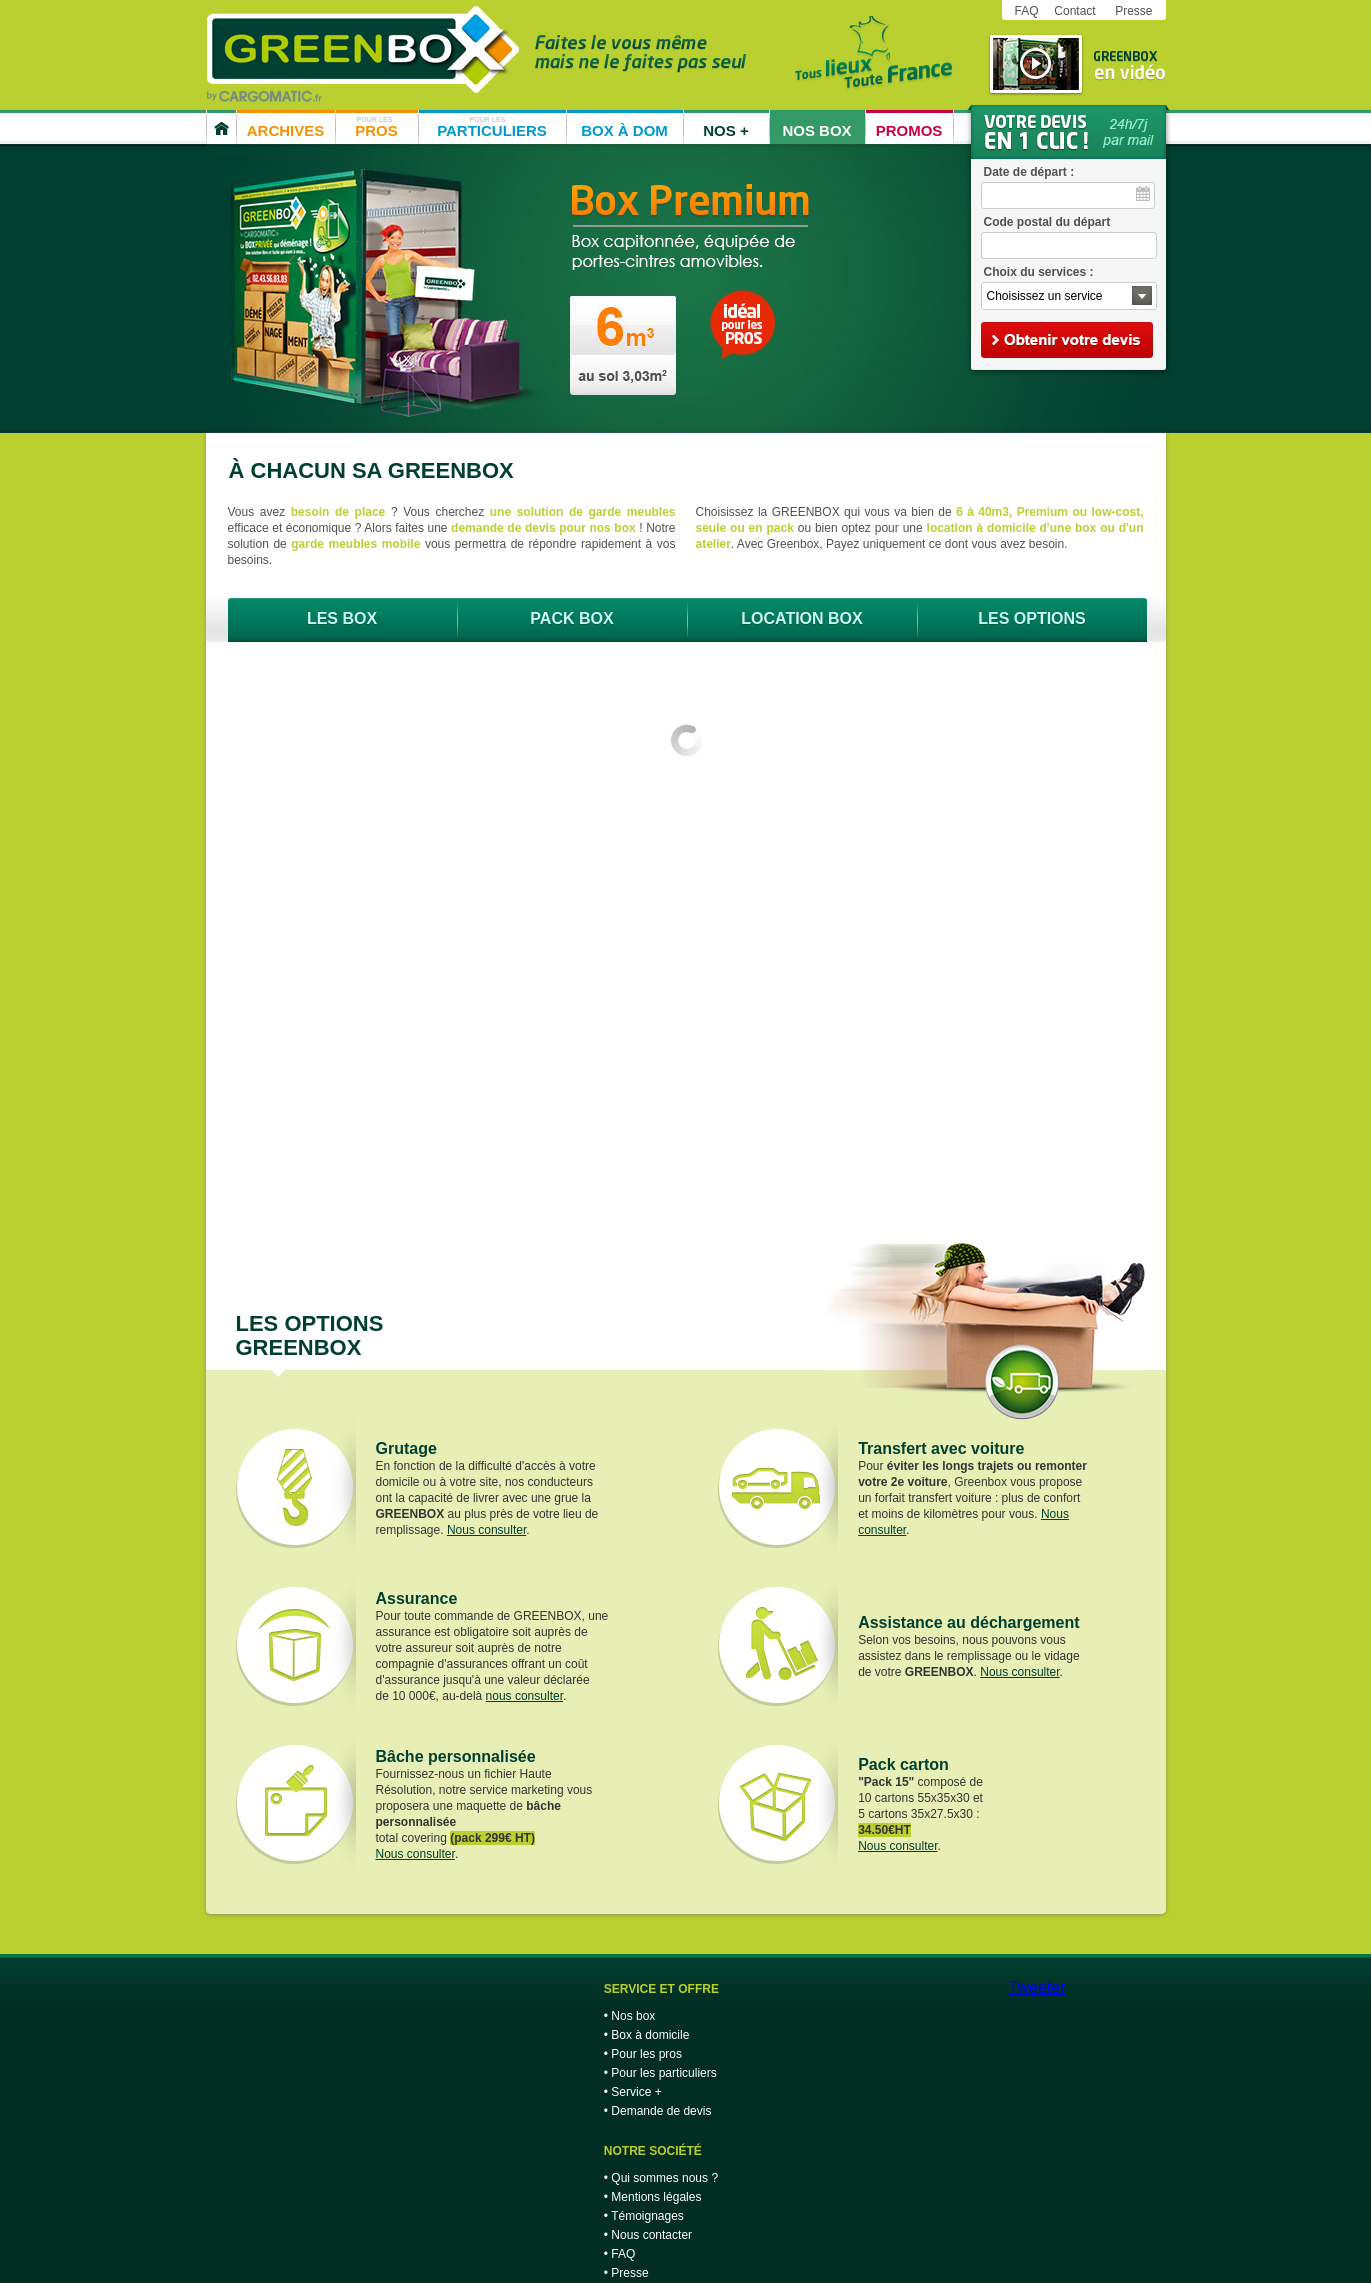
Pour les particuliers (663, 2073)
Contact (1074, 11)
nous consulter (524, 1696)
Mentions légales (656, 2197)
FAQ (1027, 11)
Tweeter (1037, 1987)
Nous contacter (651, 2235)
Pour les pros (646, 2054)
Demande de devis (661, 2111)
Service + (636, 2092)
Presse (1133, 11)
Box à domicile (650, 2035)
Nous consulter (486, 1530)
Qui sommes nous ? (664, 2178)
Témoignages (647, 2216)
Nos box (633, 2016)
